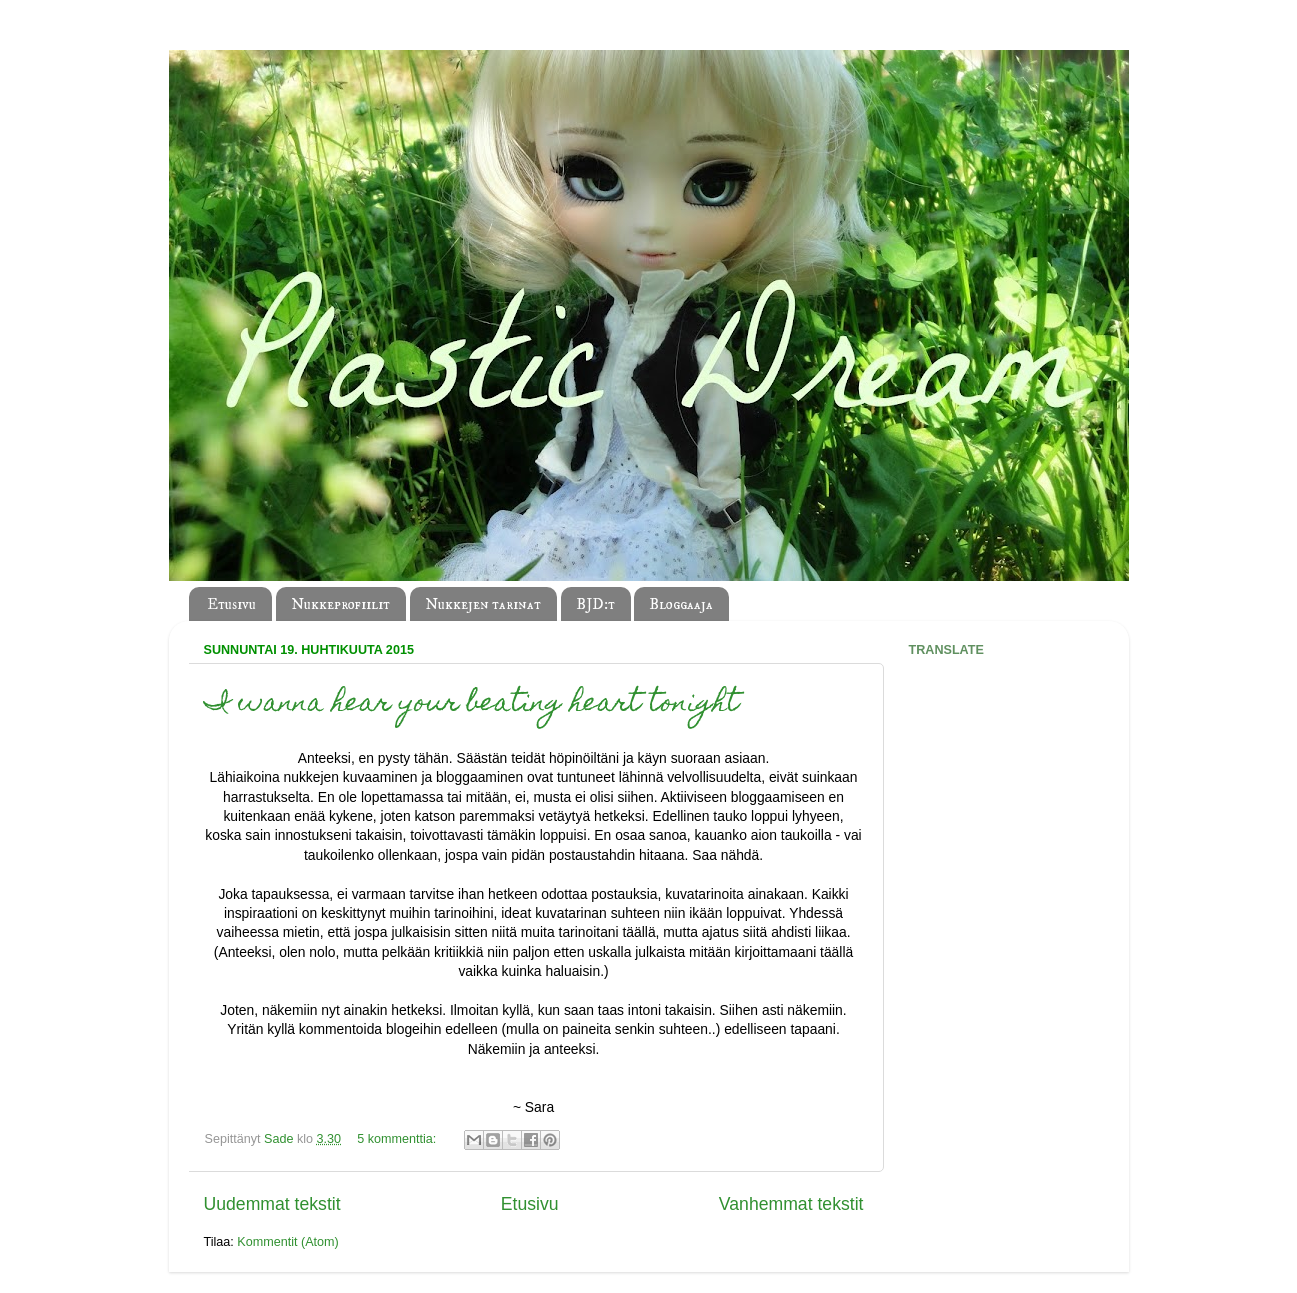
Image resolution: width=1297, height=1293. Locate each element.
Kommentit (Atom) (287, 1242)
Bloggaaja (681, 604)
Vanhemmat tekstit (791, 1204)
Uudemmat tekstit (272, 1204)
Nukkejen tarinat (483, 604)
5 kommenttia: (398, 1139)
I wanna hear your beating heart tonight (472, 704)
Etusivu (231, 604)
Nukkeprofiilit (340, 604)
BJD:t (595, 604)
